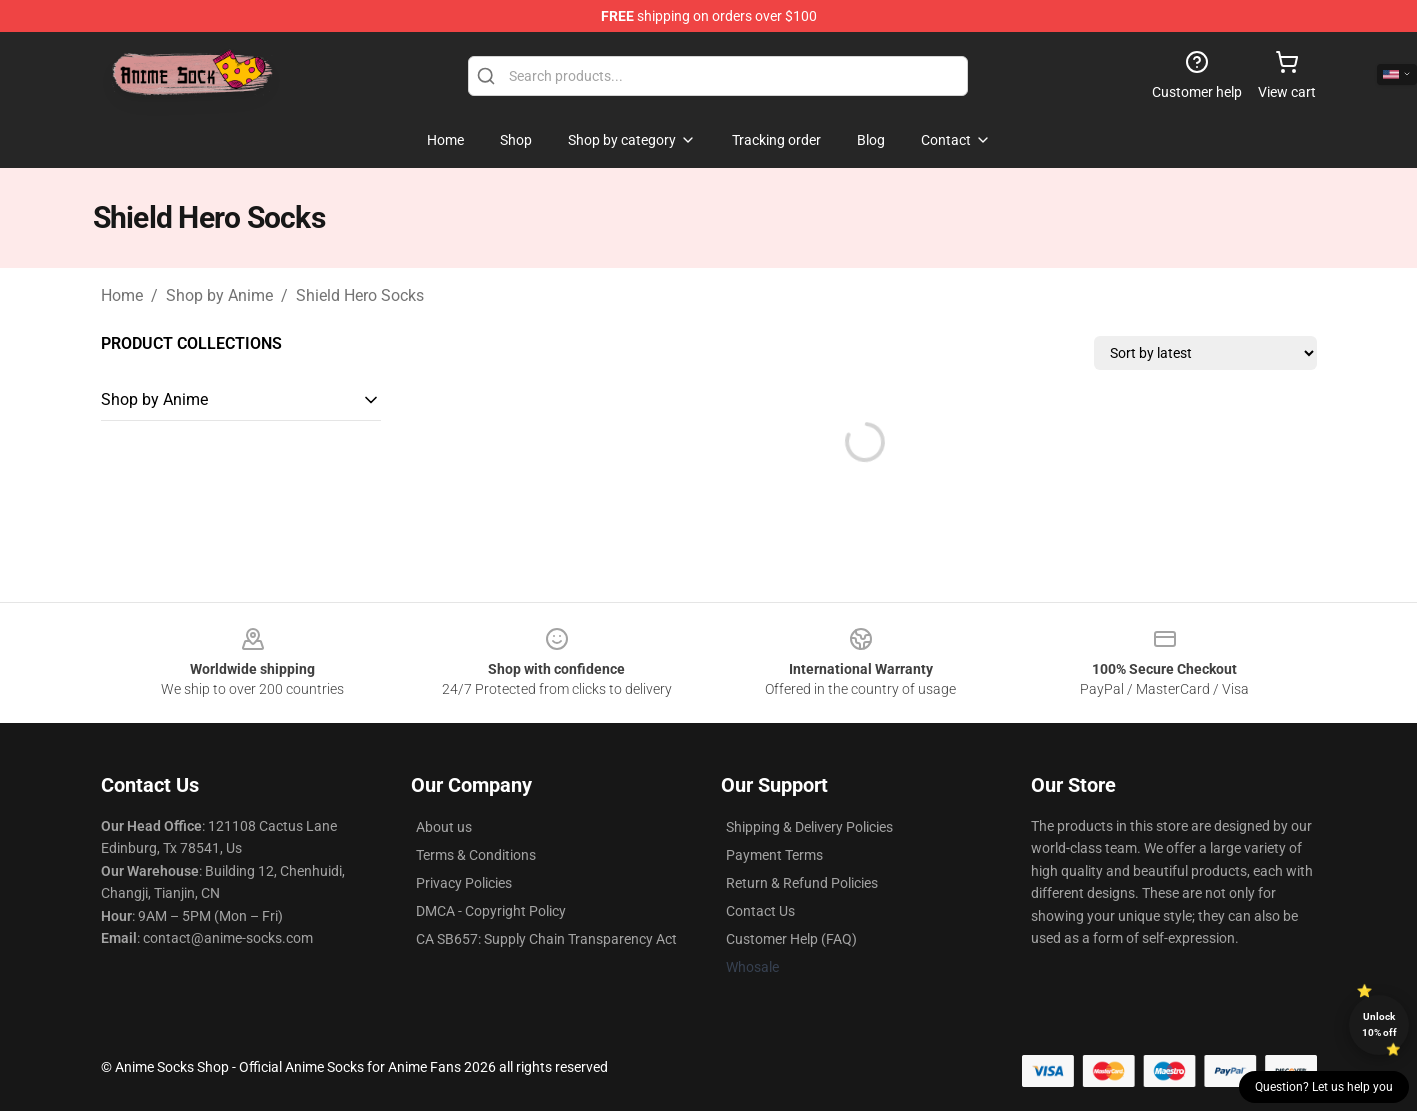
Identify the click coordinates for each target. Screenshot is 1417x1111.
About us (444, 827)
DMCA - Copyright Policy (491, 911)
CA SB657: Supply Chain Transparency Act (546, 939)
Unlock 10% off (1379, 1024)
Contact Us (760, 911)
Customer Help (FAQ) (791, 939)
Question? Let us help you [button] (1324, 1087)
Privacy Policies (464, 883)
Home (122, 295)
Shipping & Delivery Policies (809, 827)
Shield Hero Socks (360, 295)
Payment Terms (774, 855)
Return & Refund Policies (802, 883)
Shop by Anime (219, 295)
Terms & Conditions (476, 855)
